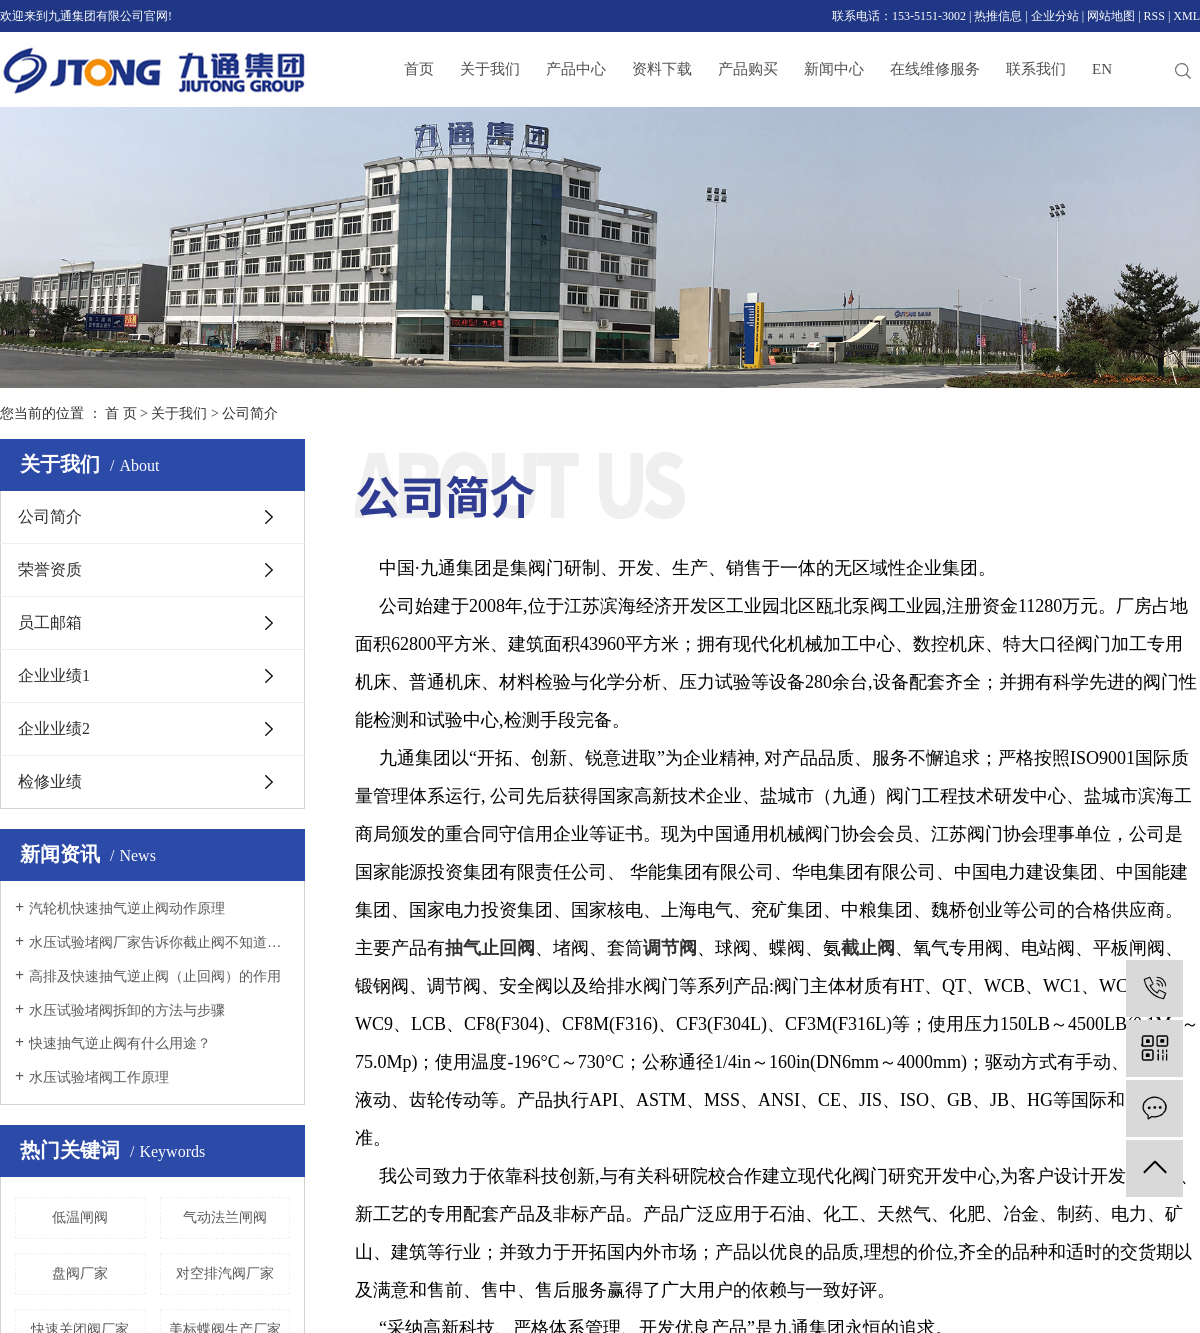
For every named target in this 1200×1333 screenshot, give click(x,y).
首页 (419, 69)
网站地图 (1111, 16)
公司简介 (50, 516)
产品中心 (576, 69)
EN (1102, 69)
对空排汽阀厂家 (225, 1273)
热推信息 (998, 16)
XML (1186, 16)
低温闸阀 (80, 1217)
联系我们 (1036, 69)
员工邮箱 (50, 622)
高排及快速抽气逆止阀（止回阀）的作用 (155, 976)
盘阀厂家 (80, 1273)
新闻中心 (834, 69)
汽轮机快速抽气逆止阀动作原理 (127, 908)
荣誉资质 (50, 569)
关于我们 (490, 69)
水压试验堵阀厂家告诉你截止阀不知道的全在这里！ (159, 942)
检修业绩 (50, 781)
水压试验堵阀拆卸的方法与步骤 (127, 1010)
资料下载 (662, 69)
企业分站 (1055, 16)
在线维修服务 (935, 69)
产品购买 (748, 69)
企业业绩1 (54, 675)
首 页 (121, 413)
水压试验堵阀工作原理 (99, 1077)
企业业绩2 (54, 728)
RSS (1154, 16)
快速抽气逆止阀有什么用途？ (120, 1043)
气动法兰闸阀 (225, 1217)
